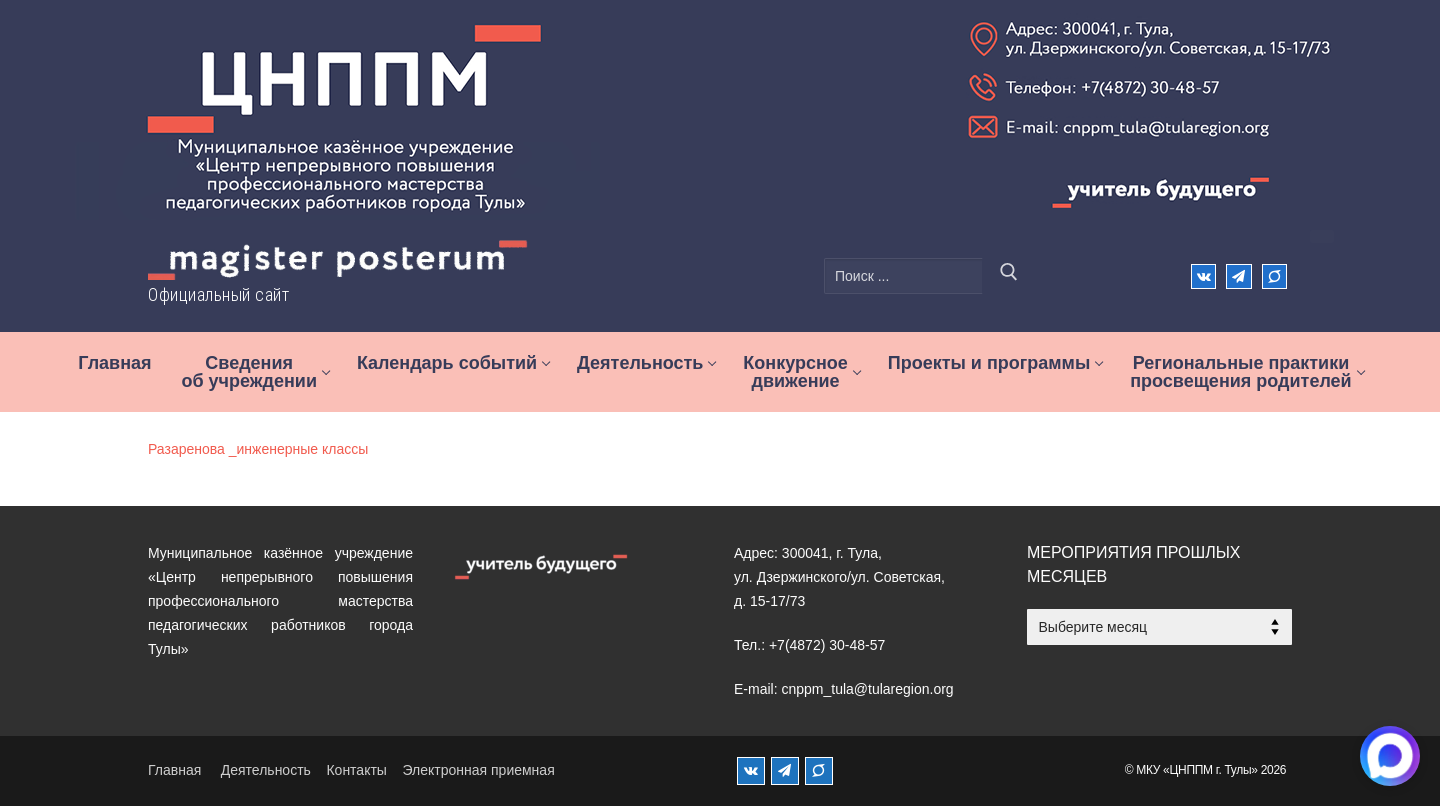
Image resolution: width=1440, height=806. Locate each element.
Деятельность (266, 770)
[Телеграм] (1238, 276)
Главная (174, 770)
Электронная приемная (478, 770)
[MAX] (819, 771)
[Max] (1274, 276)
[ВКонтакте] (1203, 276)
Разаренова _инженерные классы (258, 449)
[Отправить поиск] (1009, 276)
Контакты (356, 770)
